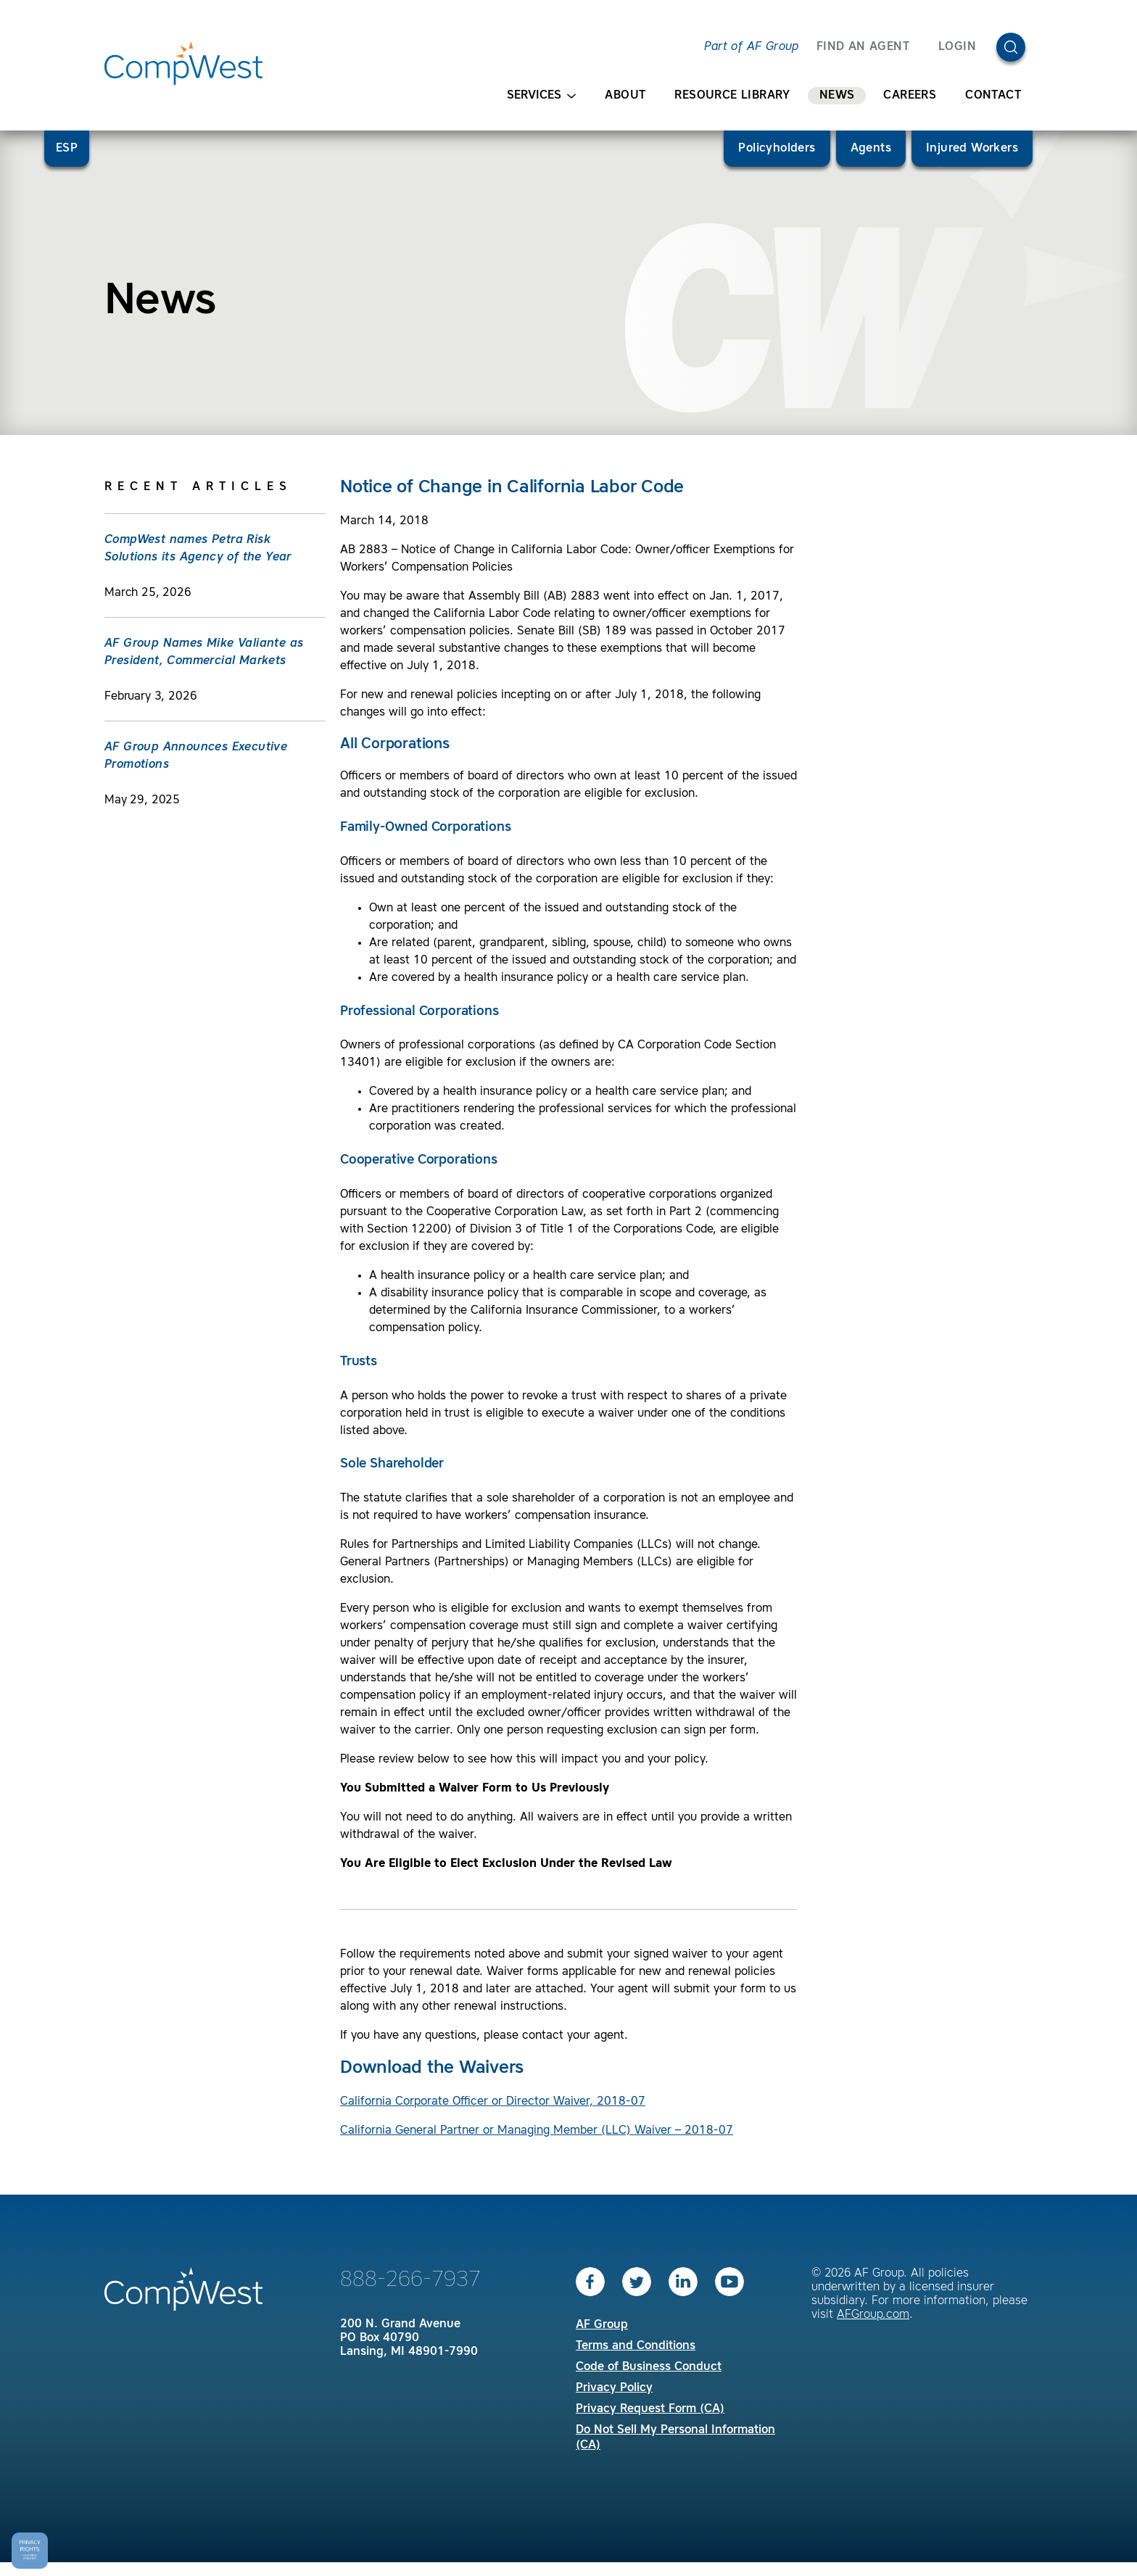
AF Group (602, 2325)
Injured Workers (972, 148)
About (625, 96)
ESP (67, 148)
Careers (909, 96)
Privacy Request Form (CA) (650, 2409)
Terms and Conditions (635, 2346)
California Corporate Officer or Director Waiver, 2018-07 (492, 2102)
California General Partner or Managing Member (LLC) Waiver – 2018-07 (536, 2131)
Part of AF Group (751, 47)
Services (541, 96)
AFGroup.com (873, 2315)
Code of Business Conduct (649, 2367)
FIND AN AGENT (862, 47)
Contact (993, 96)
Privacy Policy (614, 2388)
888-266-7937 (410, 2280)
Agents (871, 148)
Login (957, 47)
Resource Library (732, 96)
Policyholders (776, 148)
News (837, 96)
